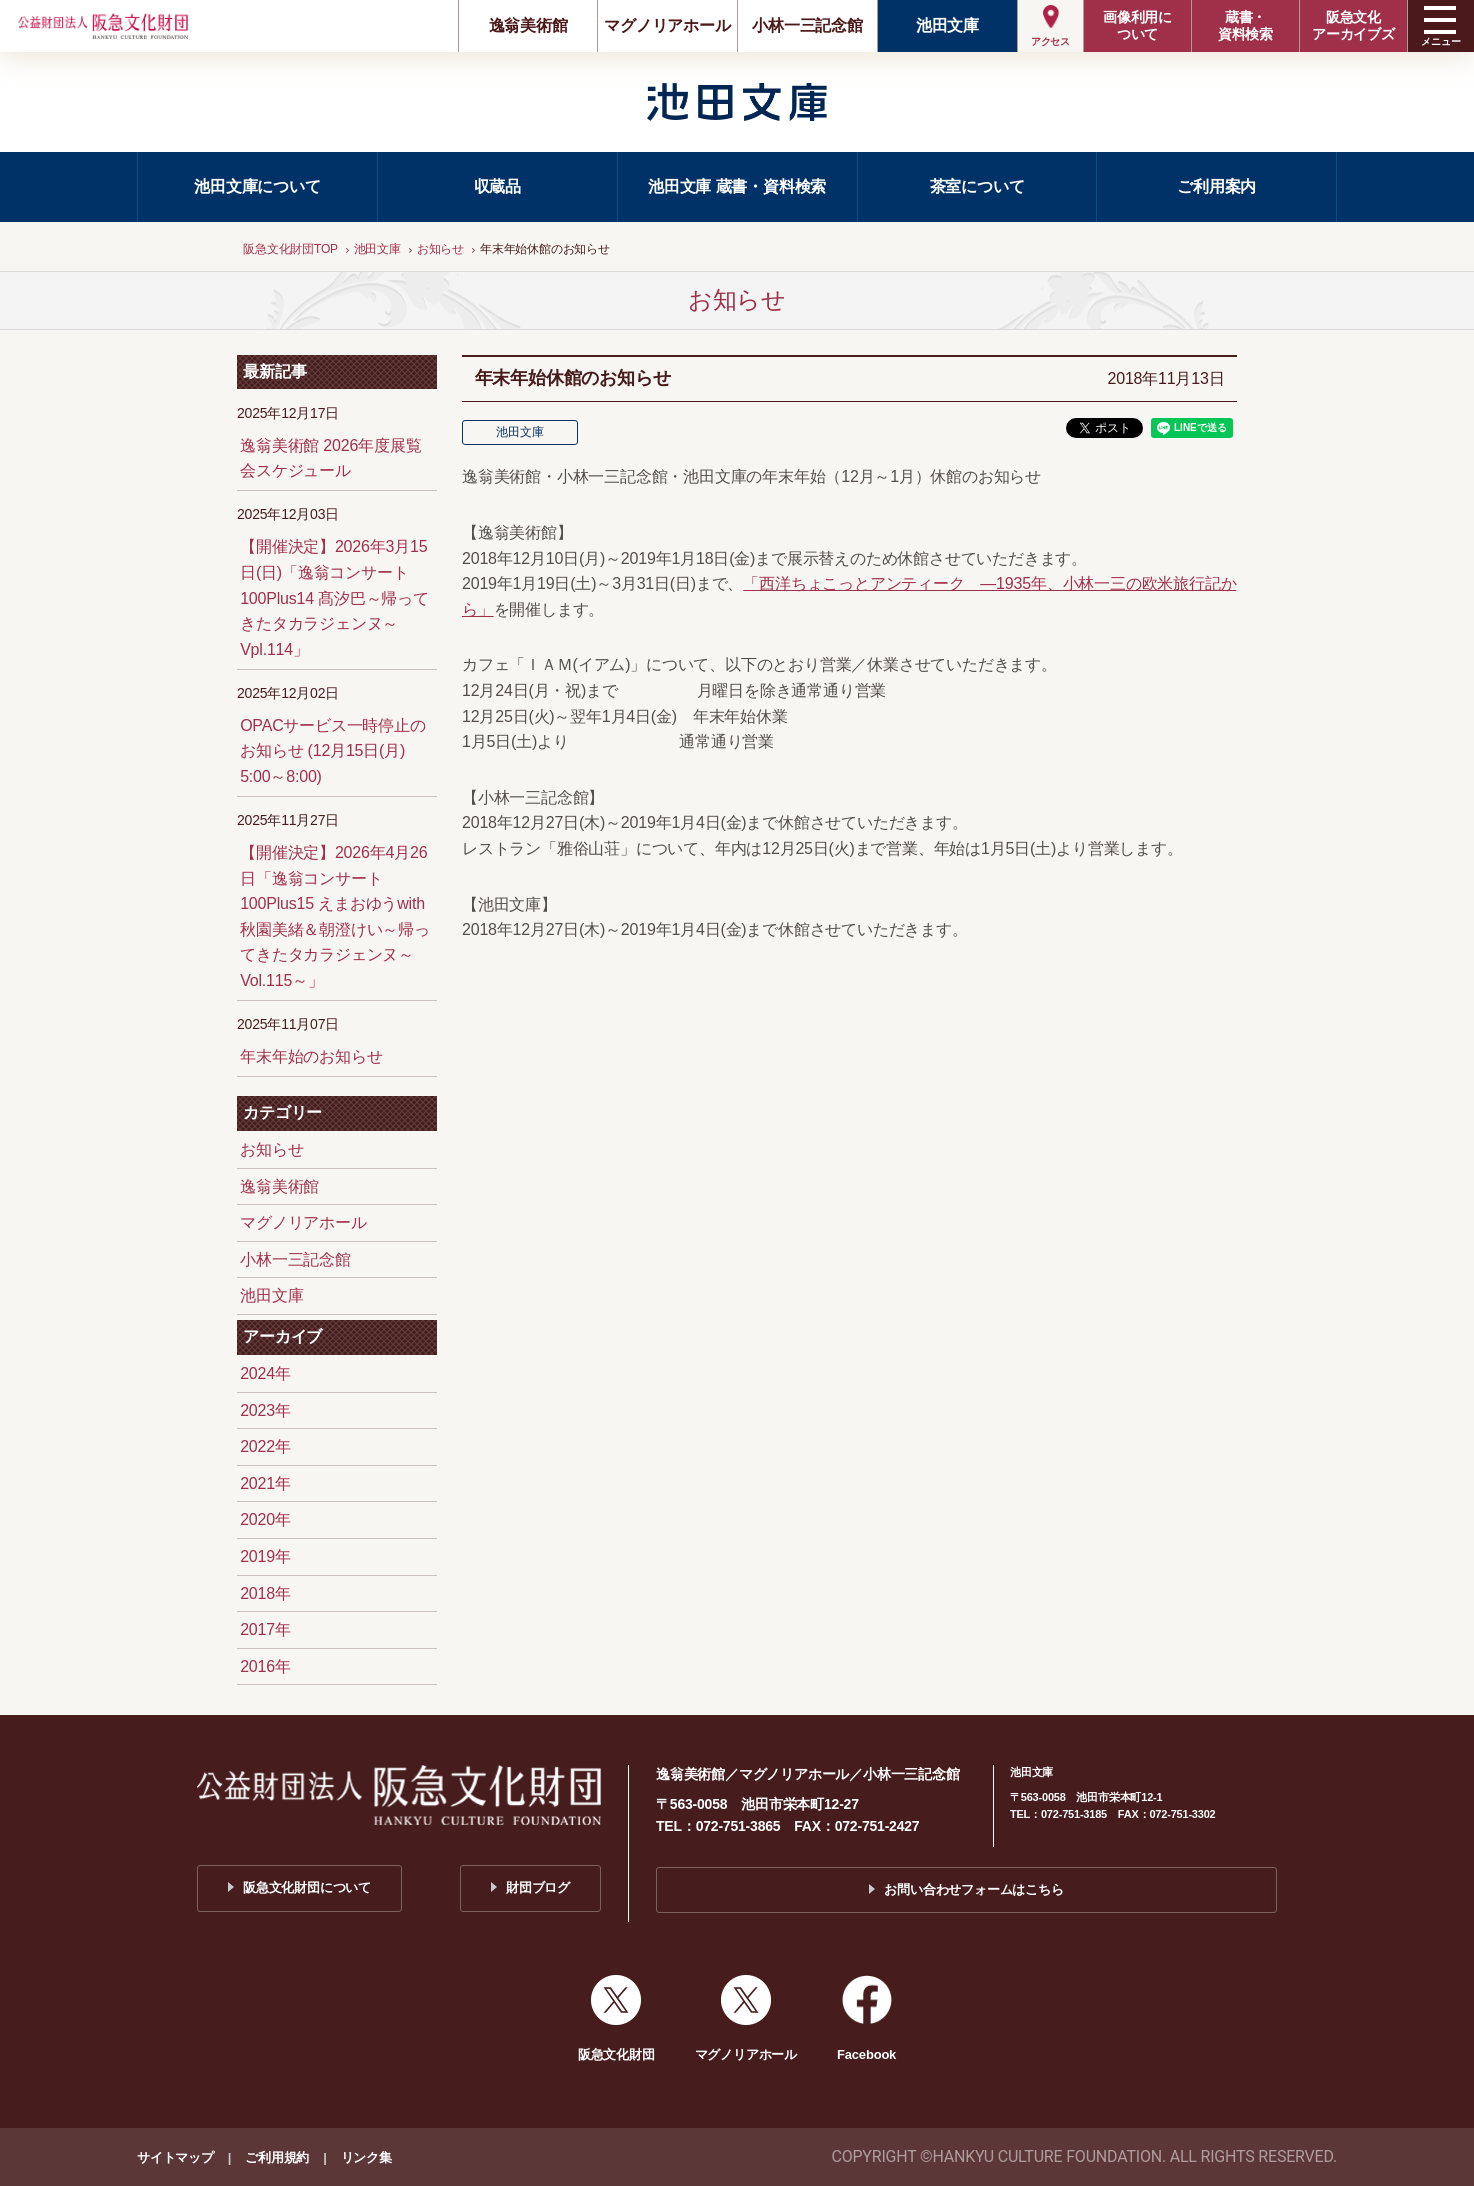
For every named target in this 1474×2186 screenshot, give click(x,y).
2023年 (265, 1410)
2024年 (265, 1373)
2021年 (265, 1483)
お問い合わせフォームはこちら (973, 1889)
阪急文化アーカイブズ (1353, 25)
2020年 (265, 1519)
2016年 (265, 1666)
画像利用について (1137, 25)
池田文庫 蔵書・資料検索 (737, 186)
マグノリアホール (667, 25)
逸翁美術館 (528, 25)
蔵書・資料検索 (1245, 25)
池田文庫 (947, 25)
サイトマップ (175, 2157)
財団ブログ (538, 1887)
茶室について (977, 186)
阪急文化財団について (307, 1887)
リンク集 (366, 2157)
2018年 (265, 1593)
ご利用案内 (1216, 186)
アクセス (1050, 41)
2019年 (265, 1556)
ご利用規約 (277, 2157)
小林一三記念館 (807, 25)
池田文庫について (257, 186)
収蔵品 (497, 186)
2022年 (265, 1446)
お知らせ (271, 1149)
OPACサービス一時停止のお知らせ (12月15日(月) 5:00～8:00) (333, 751)
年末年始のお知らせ (311, 1056)
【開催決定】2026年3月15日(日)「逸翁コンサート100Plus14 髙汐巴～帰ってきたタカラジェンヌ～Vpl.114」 (334, 597)
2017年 (265, 1629)
